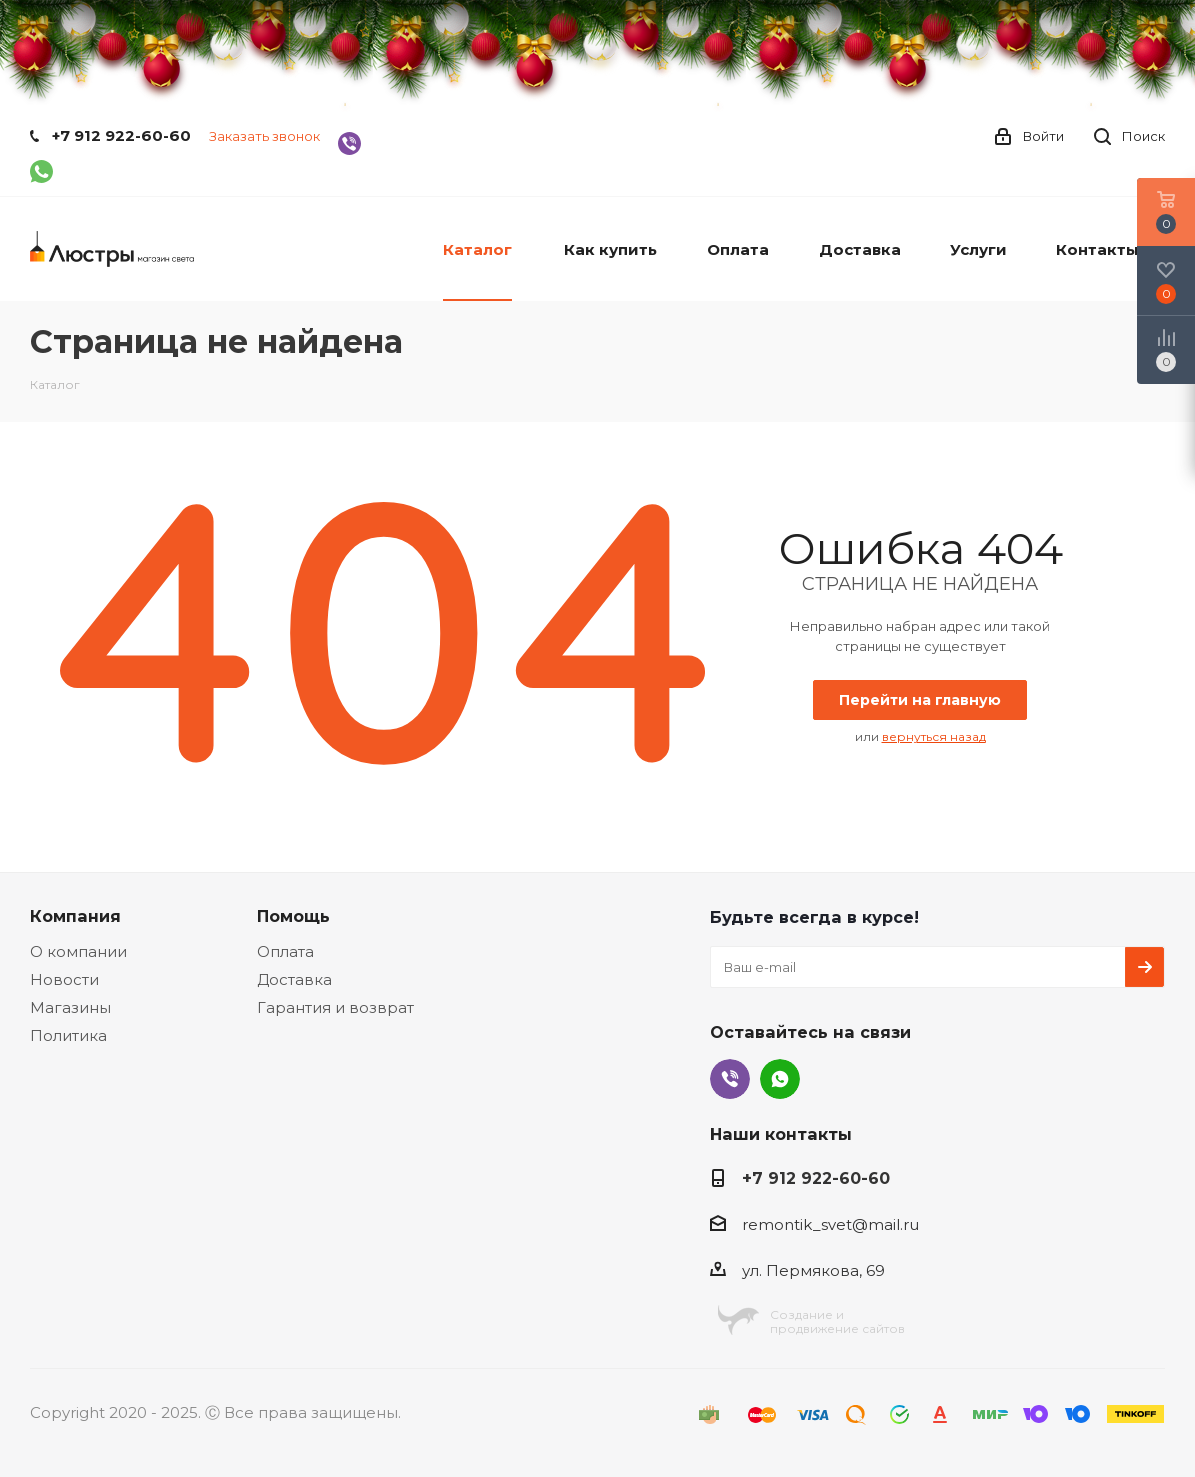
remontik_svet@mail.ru (830, 1224)
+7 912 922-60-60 (121, 135)
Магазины (70, 1007)
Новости (64, 979)
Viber (730, 1079)
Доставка (294, 979)
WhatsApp (780, 1079)
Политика (68, 1035)
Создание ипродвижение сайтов (837, 1321)
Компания (75, 916)
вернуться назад (934, 736)
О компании (78, 951)
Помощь (293, 916)
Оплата (285, 951)
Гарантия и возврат (335, 1007)
